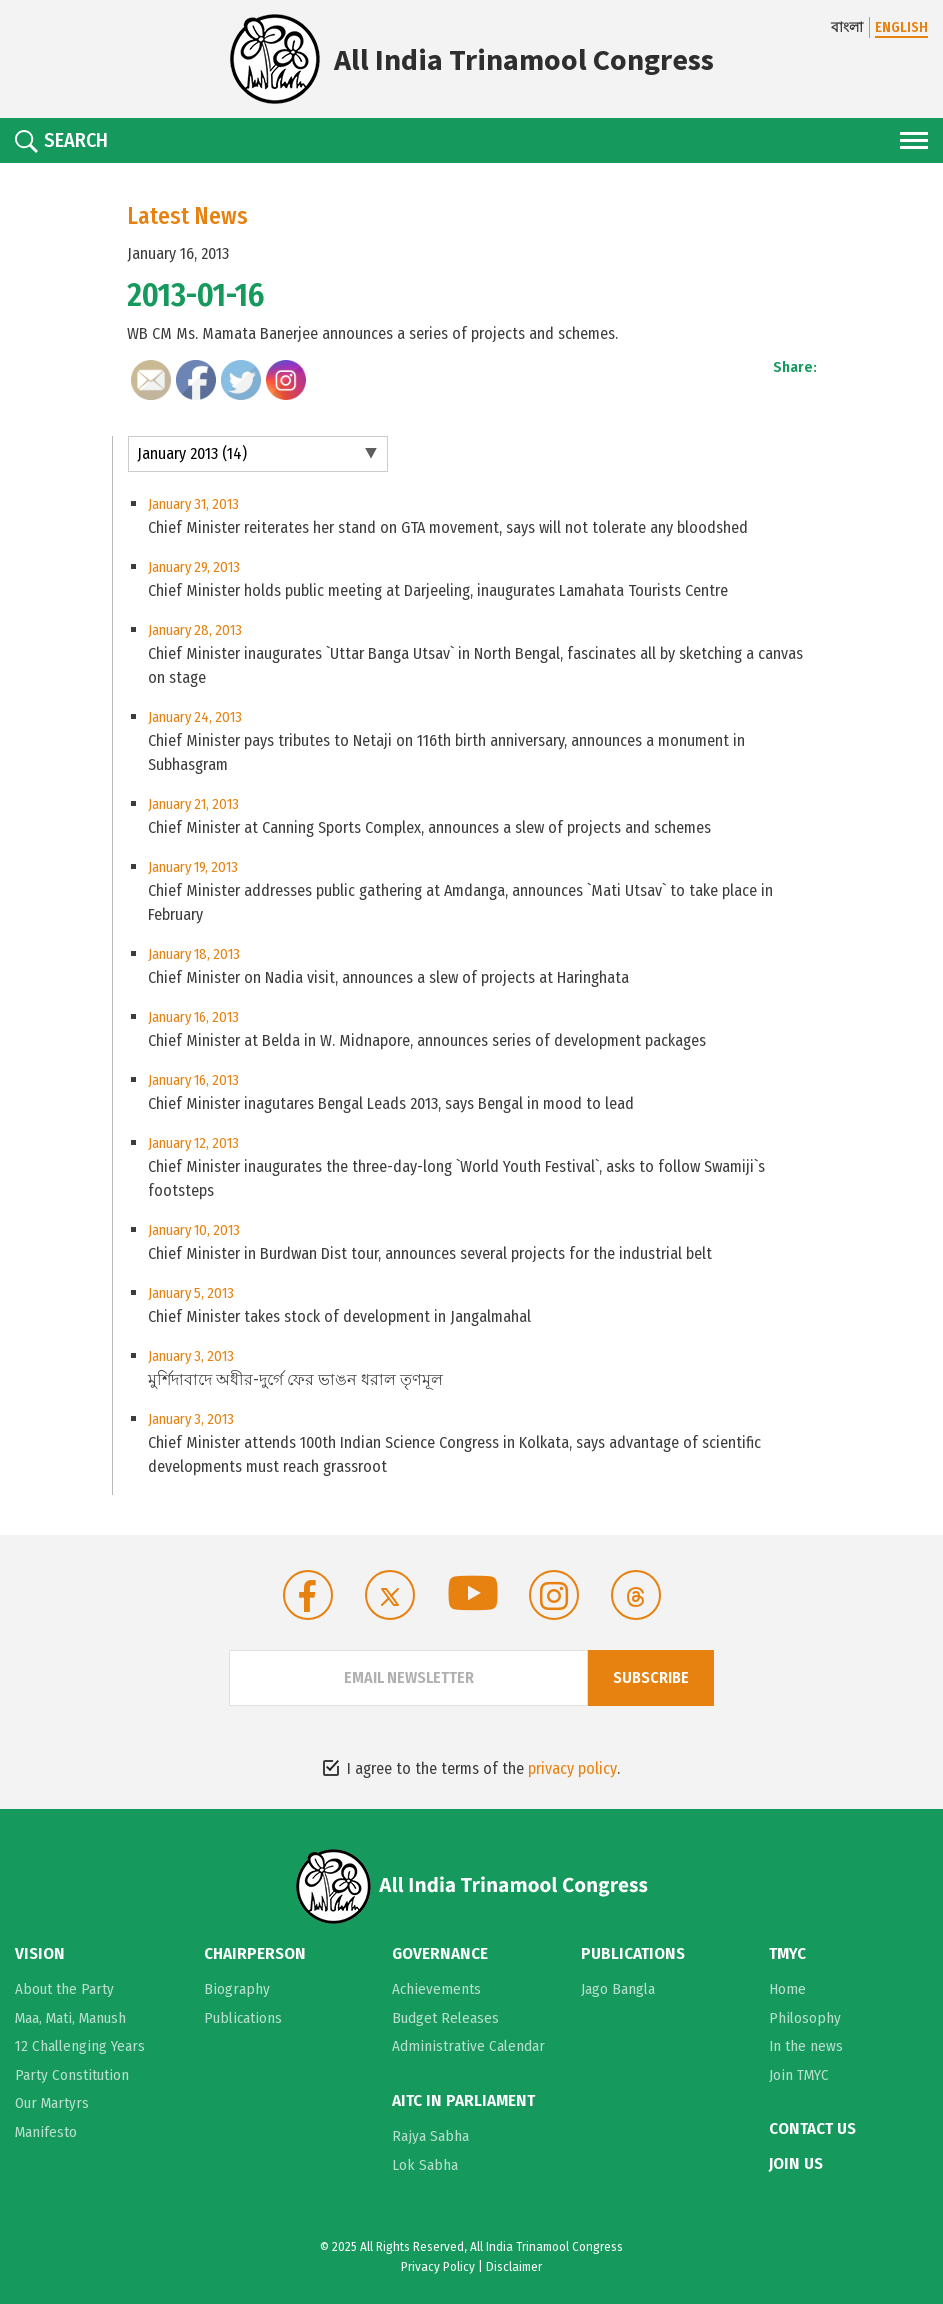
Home (787, 1989)
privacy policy (572, 1768)
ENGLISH (901, 27)
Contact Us (812, 2129)
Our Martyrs (52, 2103)
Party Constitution (72, 2075)
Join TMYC (799, 2075)
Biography (237, 1989)
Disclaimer (514, 2266)
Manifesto (46, 2132)
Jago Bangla (618, 1989)
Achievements (436, 1989)
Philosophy (805, 2018)
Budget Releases (445, 2018)
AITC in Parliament (463, 2101)
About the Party (64, 1989)
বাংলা (847, 27)
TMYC (787, 1954)
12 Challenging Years (80, 2046)
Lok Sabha (425, 2165)
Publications (243, 2018)
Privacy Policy (438, 2266)
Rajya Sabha (430, 2136)
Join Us (796, 2164)
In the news (806, 2046)
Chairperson (255, 1954)
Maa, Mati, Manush (70, 2018)
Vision (40, 1954)
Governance (440, 1954)
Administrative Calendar (468, 2046)
